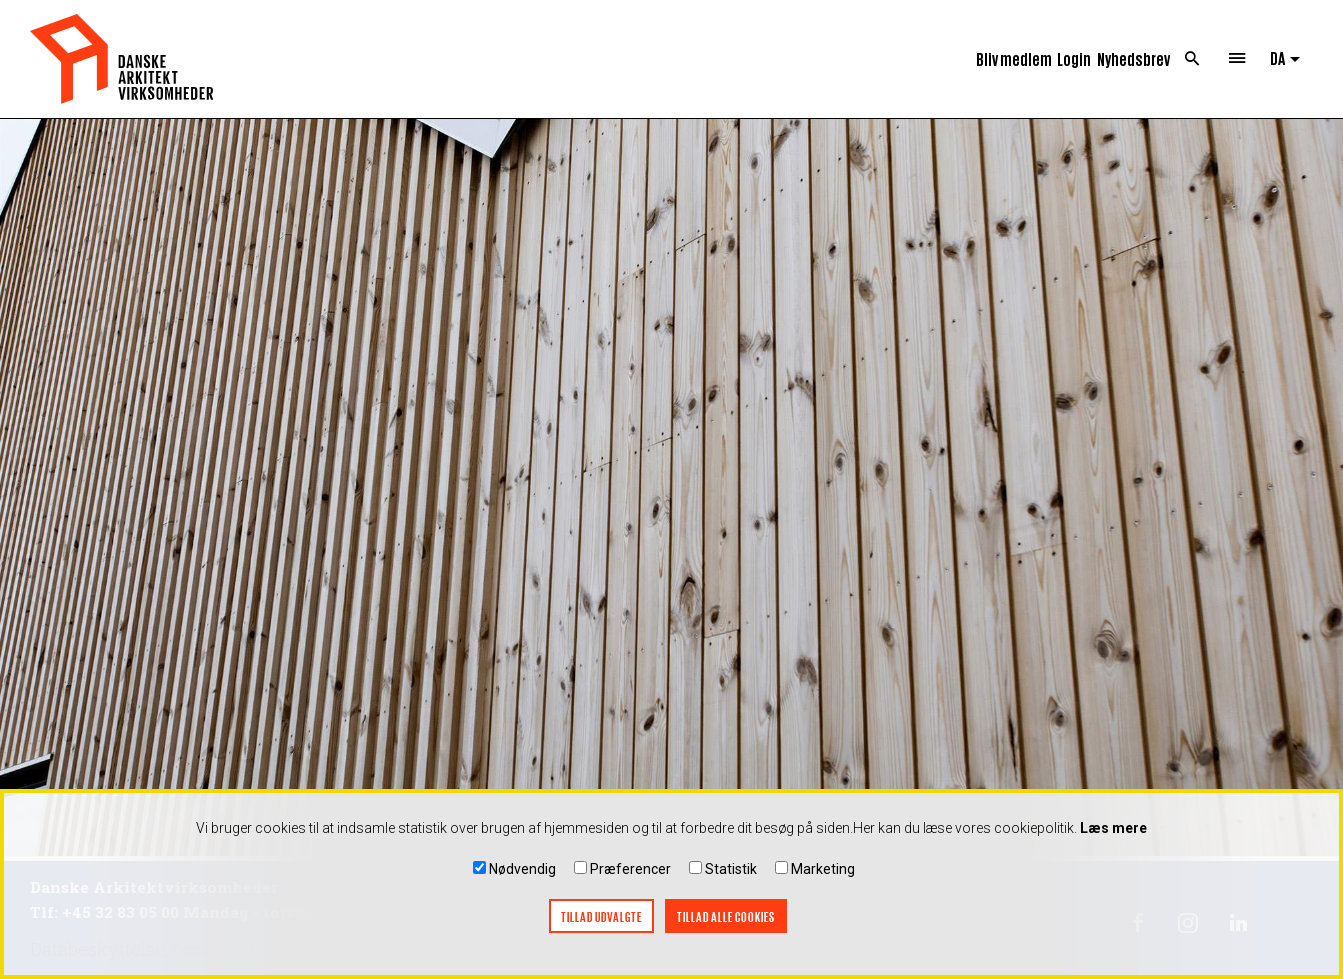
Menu (1237, 59)
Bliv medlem (1014, 58)
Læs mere (1113, 833)
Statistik (731, 874)
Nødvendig (522, 874)
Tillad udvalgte (601, 921)
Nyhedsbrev (1133, 58)
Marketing (823, 874)
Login (1074, 58)
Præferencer (630, 874)
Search (1192, 59)
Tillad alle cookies (726, 921)
